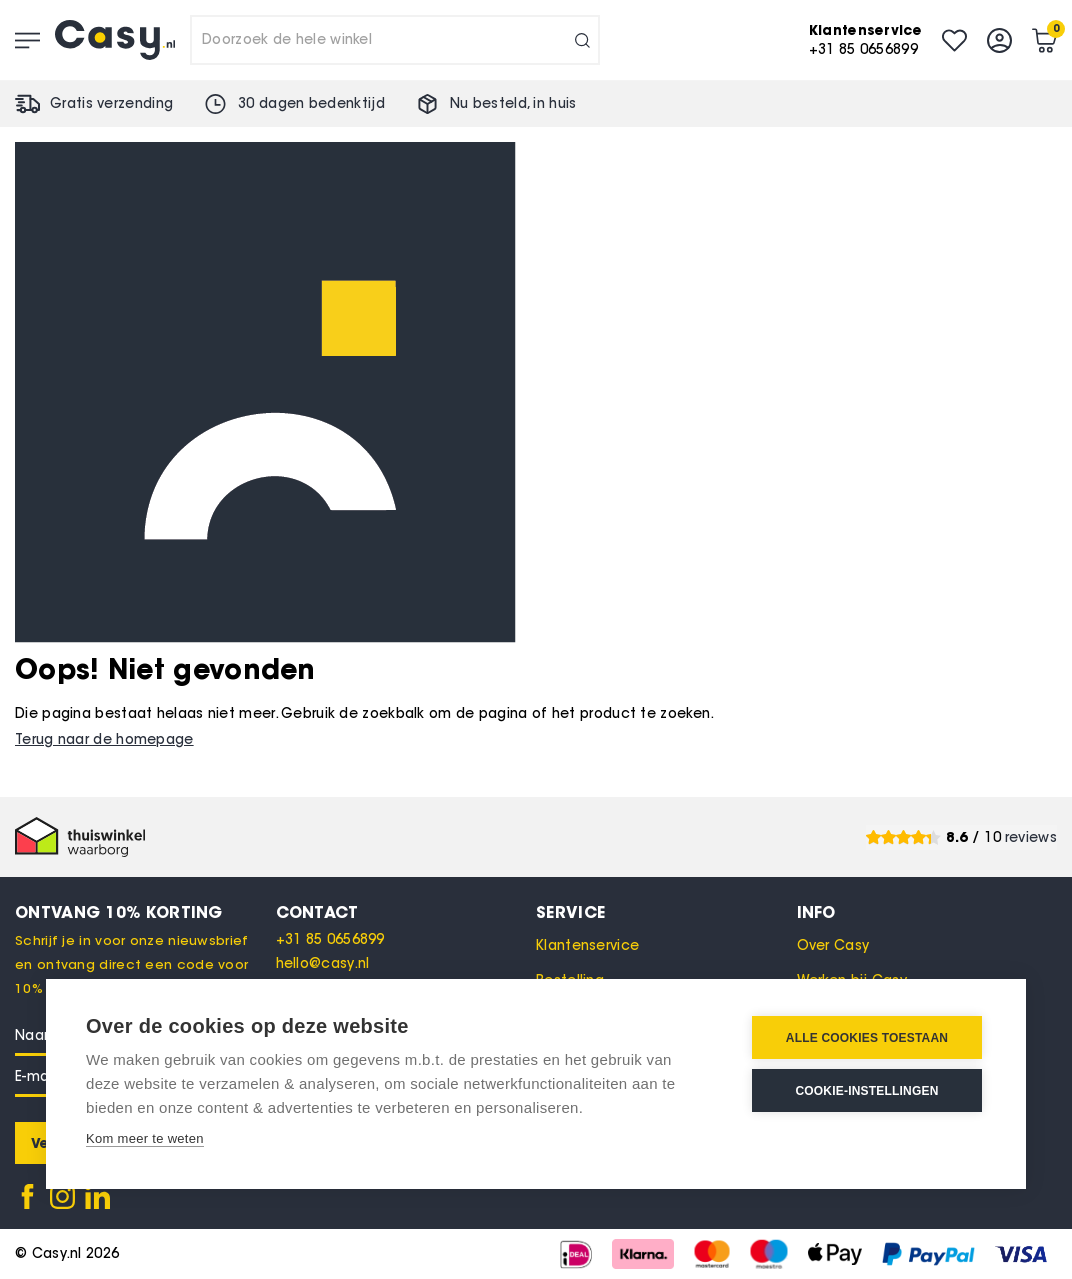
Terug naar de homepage (104, 739)
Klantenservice (587, 945)
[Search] (582, 40)
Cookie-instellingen (866, 1091)
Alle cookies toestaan (867, 1038)
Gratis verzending (111, 103)
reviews (1031, 837)
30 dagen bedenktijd (311, 103)
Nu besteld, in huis (513, 103)
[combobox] (395, 40)
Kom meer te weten (145, 1138)
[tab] (406, 912)
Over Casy (833, 945)
